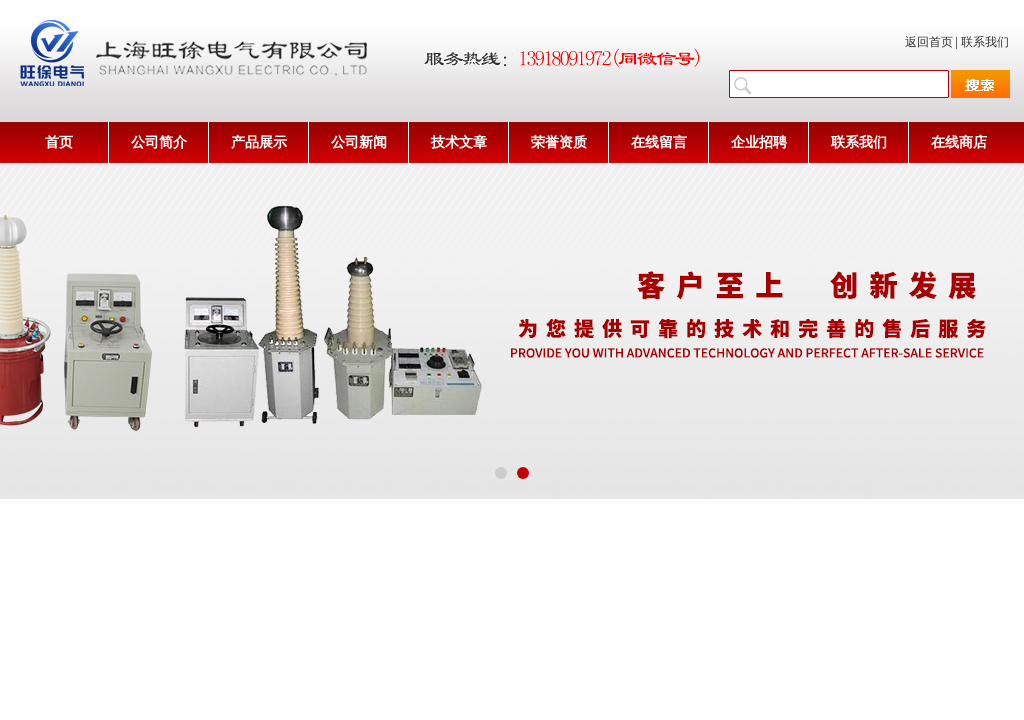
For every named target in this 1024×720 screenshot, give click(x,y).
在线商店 (959, 142)
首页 (59, 142)
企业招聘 (759, 142)
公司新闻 (359, 142)
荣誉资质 (559, 142)
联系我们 (985, 42)
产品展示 (259, 142)
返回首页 (929, 42)
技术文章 (459, 142)
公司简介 (159, 142)
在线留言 (659, 142)
